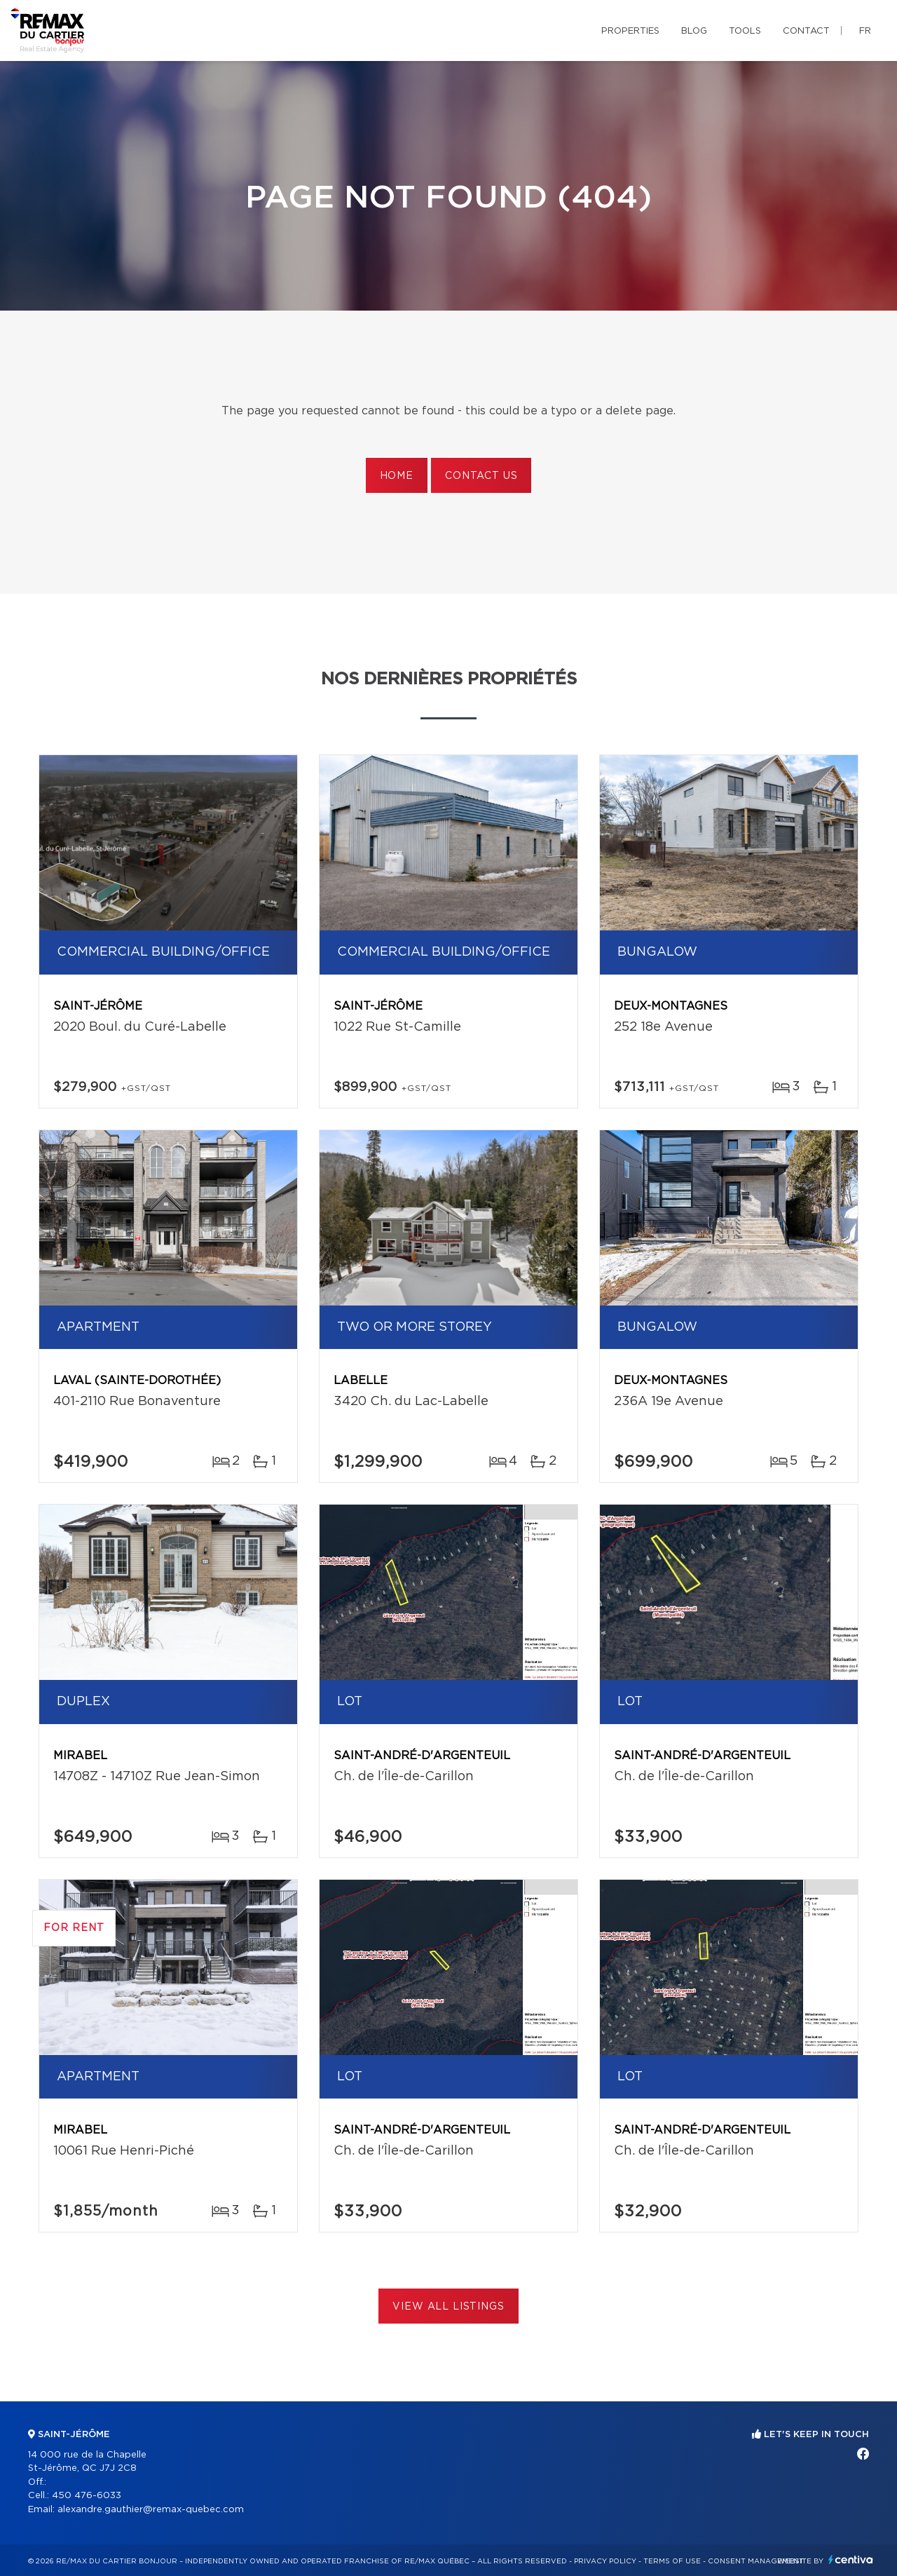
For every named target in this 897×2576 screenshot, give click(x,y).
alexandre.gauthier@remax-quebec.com (150, 2509)
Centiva (850, 2559)
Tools (745, 31)
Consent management (756, 2561)
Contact (806, 31)
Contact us (481, 476)
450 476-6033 (86, 2495)
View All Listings (448, 2307)
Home (396, 476)
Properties (630, 31)
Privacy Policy (605, 2561)
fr (865, 31)
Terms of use (672, 2561)
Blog (694, 31)
